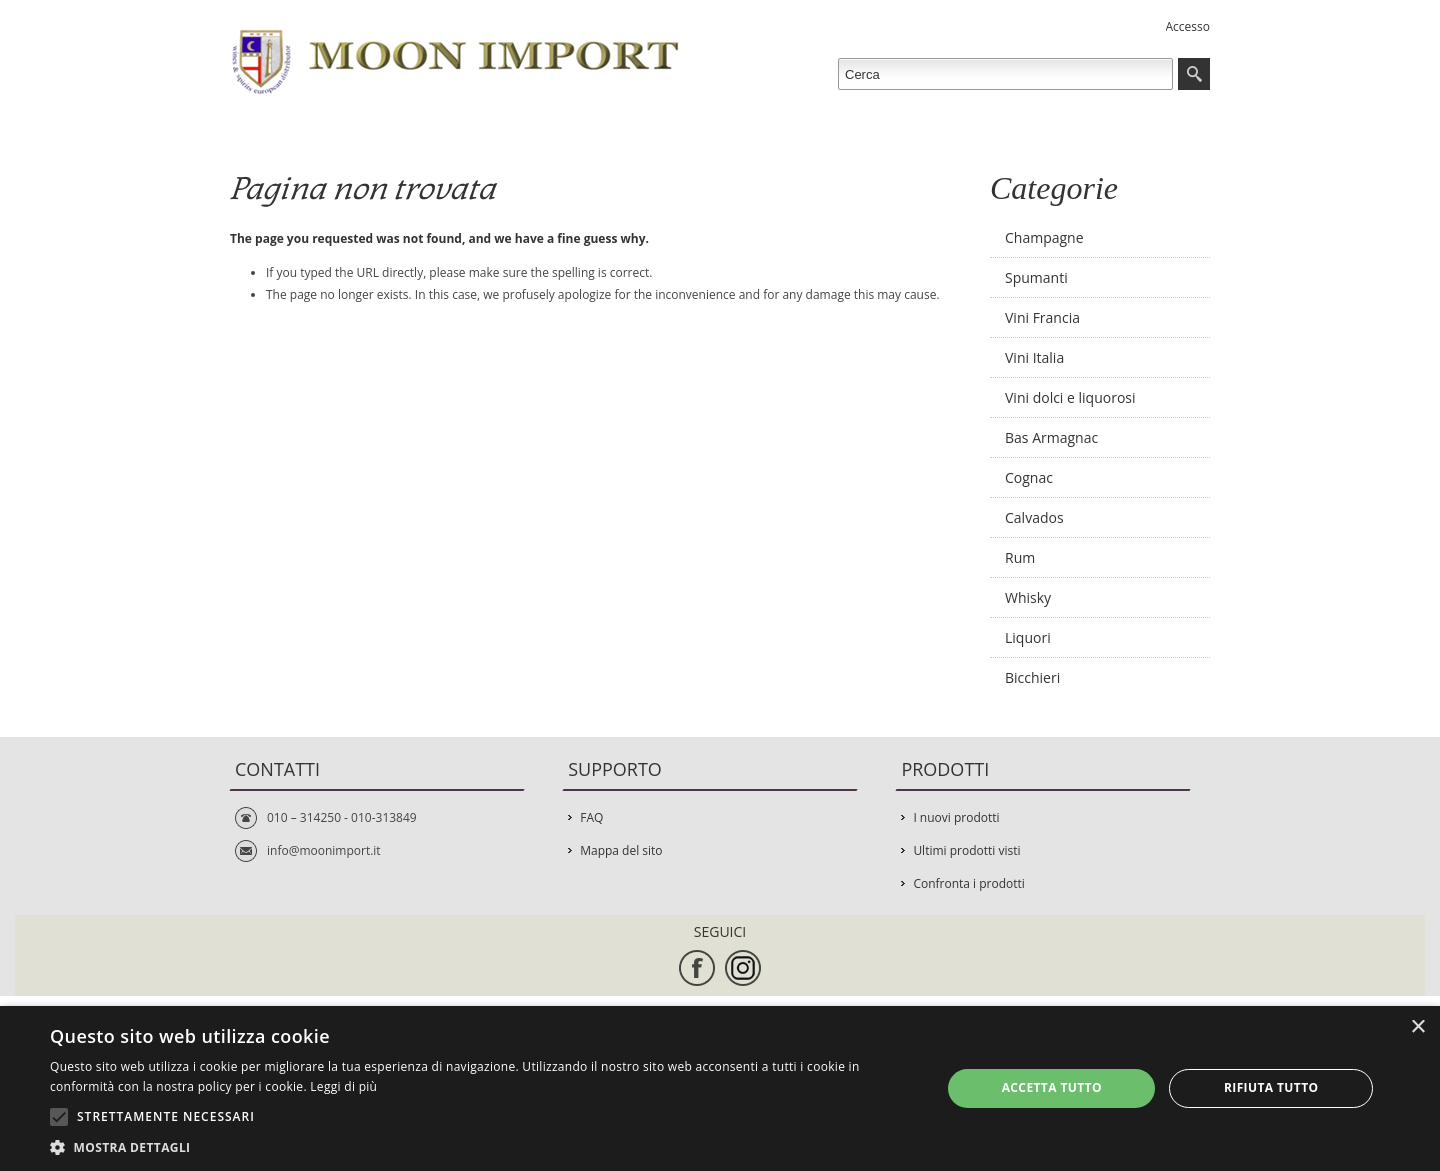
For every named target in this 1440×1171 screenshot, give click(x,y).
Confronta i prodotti (968, 883)
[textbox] (1005, 74)
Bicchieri (1032, 677)
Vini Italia (1034, 357)
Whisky (1028, 597)
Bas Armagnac (1051, 437)
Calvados (1034, 517)
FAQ (591, 817)
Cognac (1029, 477)
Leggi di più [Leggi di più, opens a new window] (343, 1086)
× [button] (1417, 1027)
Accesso (1188, 26)
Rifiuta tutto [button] (1271, 1087)
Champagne (1044, 237)
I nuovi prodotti (956, 817)
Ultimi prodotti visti (966, 850)
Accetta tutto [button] (1052, 1087)
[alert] (720, 1088)
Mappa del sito (621, 850)
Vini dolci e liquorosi (1070, 397)
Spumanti (1036, 277)
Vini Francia (1042, 317)
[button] (482, 1146)
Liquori (1028, 637)
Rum (1020, 557)
